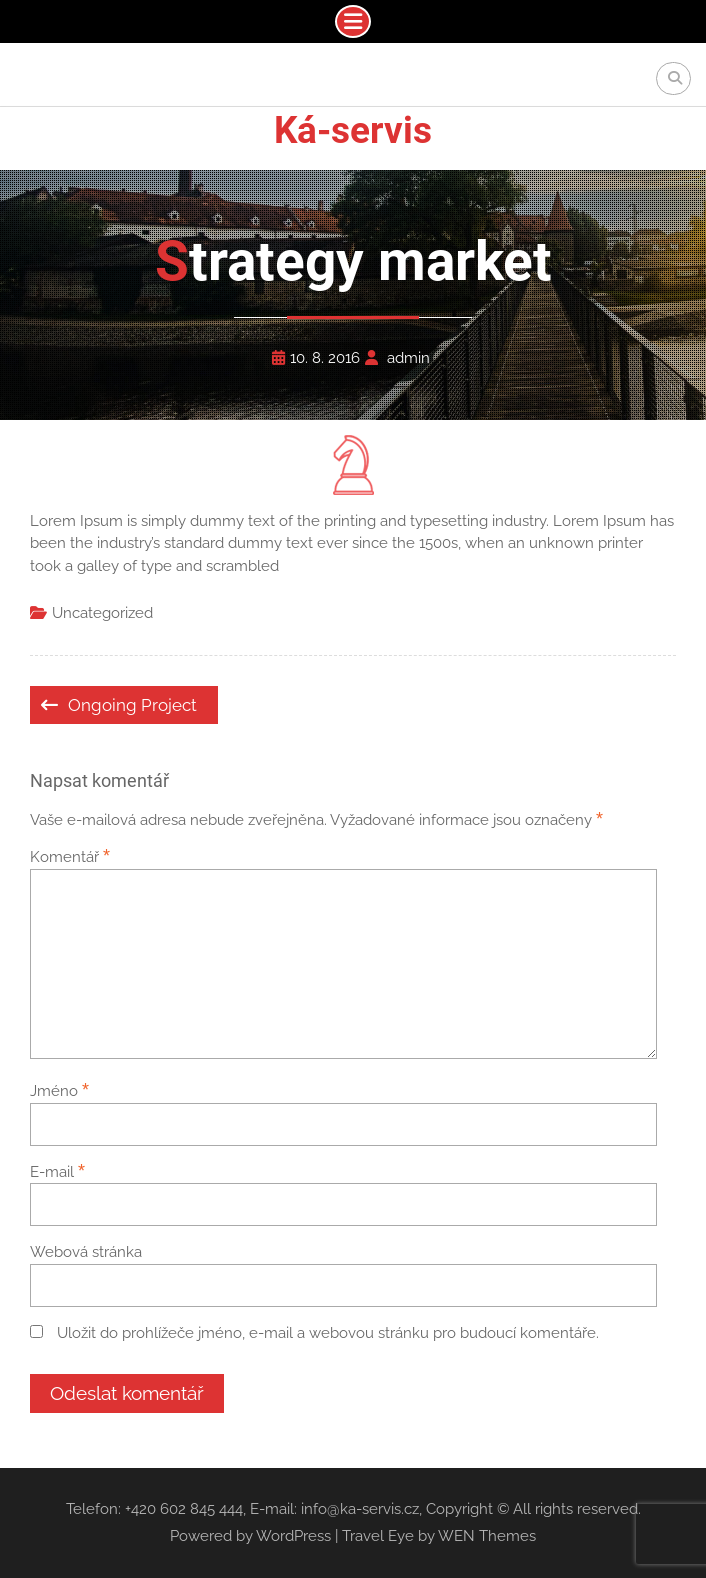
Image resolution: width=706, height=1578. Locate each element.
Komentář (70, 857)
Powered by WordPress (250, 1536)
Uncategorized (102, 613)
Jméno (59, 1091)
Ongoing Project (132, 705)
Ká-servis (353, 130)
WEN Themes (487, 1536)
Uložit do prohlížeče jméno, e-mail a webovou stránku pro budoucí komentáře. (328, 1333)
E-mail (57, 1172)
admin (408, 358)
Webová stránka (86, 1252)
